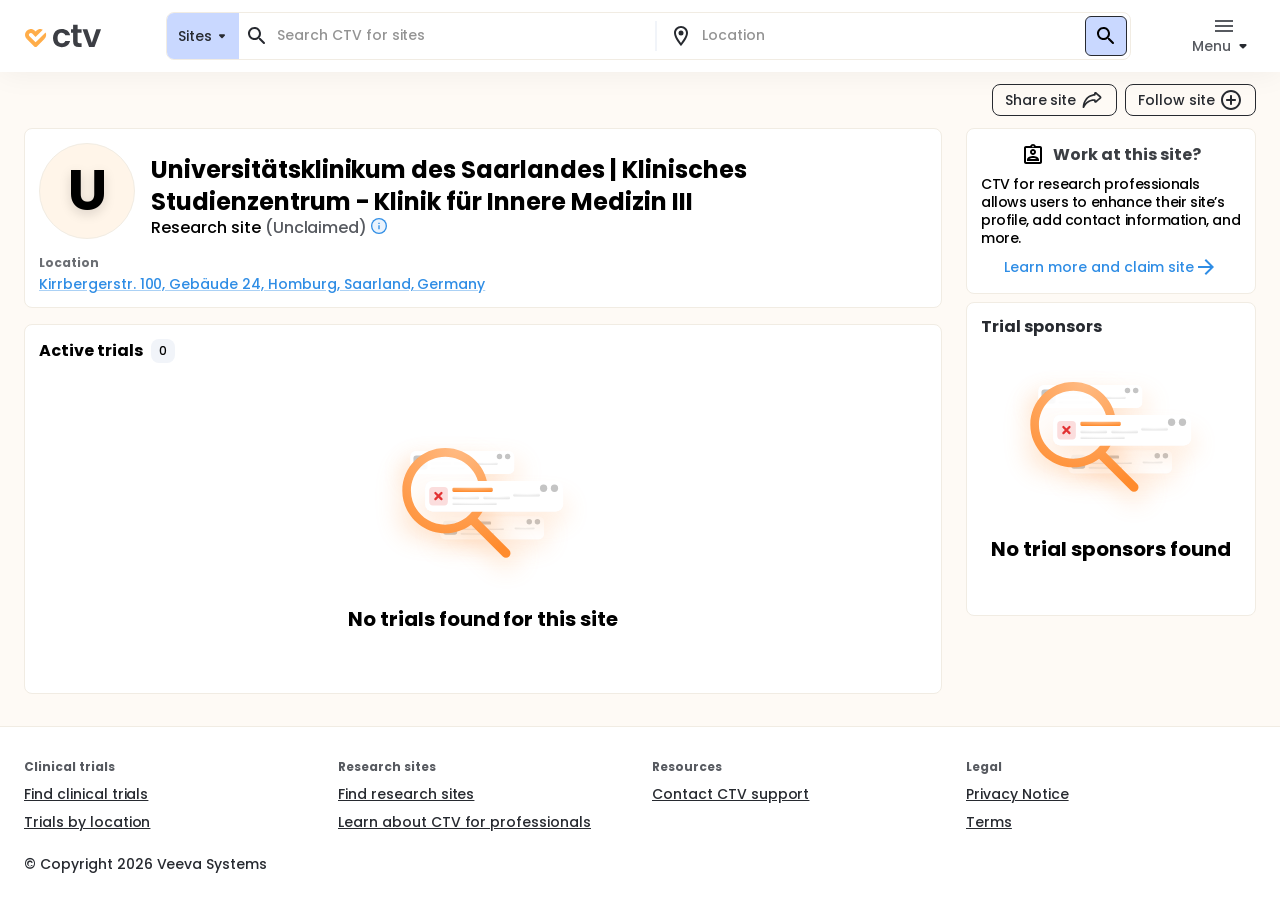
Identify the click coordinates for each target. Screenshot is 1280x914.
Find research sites (406, 794)
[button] (163, 351)
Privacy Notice (1017, 794)
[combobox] (459, 35)
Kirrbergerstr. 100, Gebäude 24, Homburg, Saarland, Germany (262, 284)
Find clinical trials (86, 794)
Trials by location (87, 822)
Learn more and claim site (1110, 267)
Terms (989, 822)
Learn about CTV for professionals (464, 822)
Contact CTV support (730, 794)
